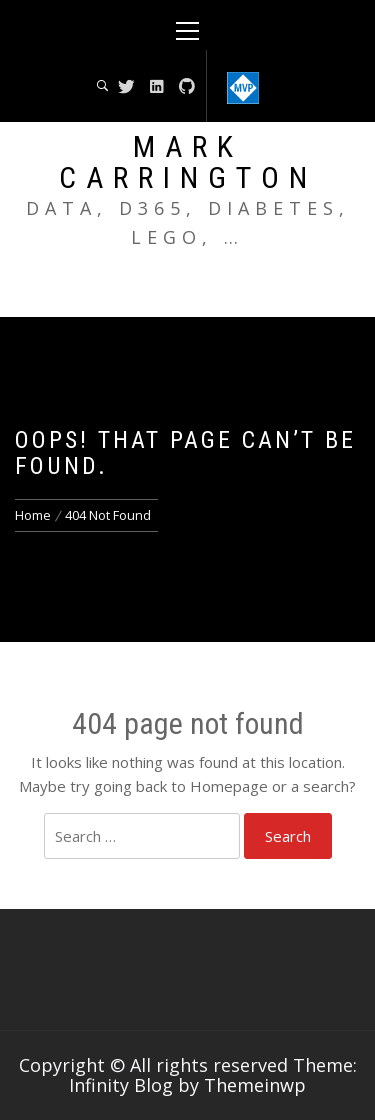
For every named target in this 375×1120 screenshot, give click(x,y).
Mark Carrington (188, 162)
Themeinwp (255, 1085)
